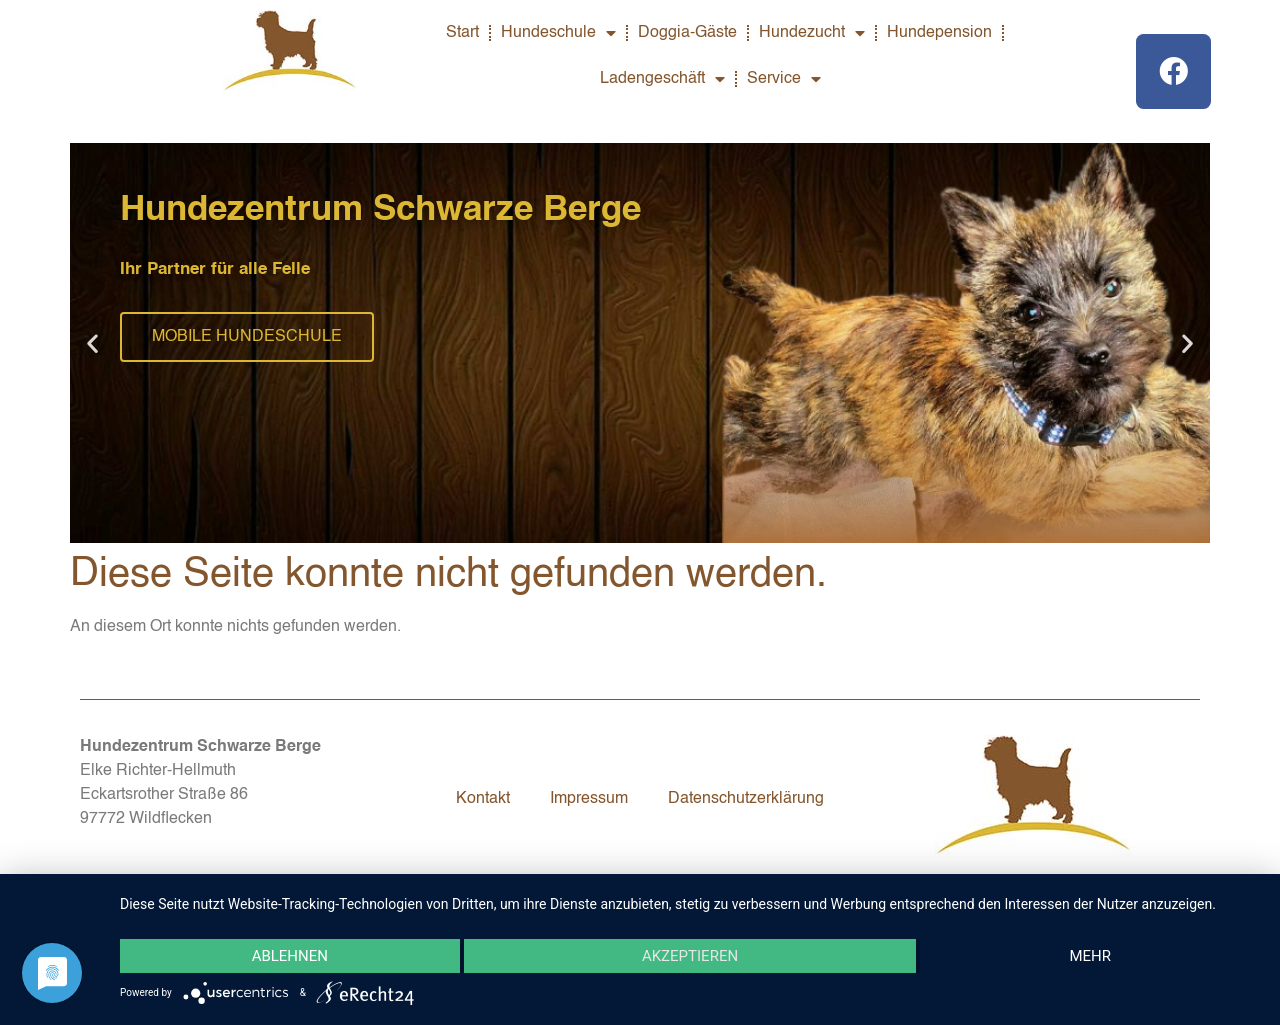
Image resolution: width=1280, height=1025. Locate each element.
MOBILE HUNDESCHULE (247, 337)
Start (462, 33)
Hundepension (939, 33)
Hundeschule (558, 33)
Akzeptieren (690, 956)
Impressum (589, 799)
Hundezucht (812, 33)
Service (784, 79)
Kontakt (483, 799)
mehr (1090, 956)
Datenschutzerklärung (746, 799)
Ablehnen (290, 956)
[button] (92, 343)
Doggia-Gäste (687, 33)
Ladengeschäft (662, 79)
